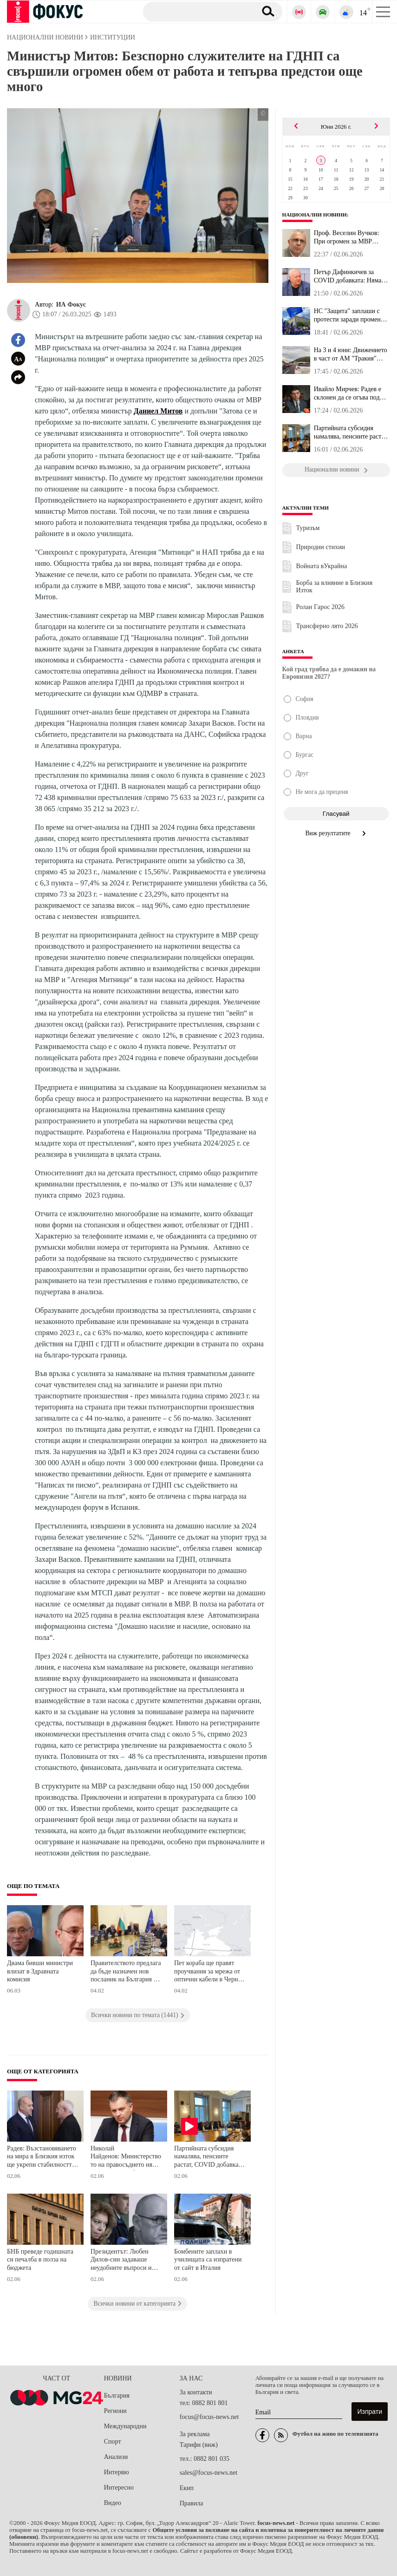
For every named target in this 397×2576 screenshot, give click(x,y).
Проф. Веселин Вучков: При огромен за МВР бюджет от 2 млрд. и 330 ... (351, 237)
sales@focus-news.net (208, 2472)
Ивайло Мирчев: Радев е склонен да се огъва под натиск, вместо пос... (347, 393)
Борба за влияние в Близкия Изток (334, 586)
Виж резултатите (336, 833)
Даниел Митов (158, 411)
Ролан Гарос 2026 (320, 606)
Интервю (116, 2472)
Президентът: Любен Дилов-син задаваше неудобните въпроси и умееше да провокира (121, 2261)
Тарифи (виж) (199, 2444)
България (117, 2395)
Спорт (112, 2441)
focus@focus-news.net (209, 2416)
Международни (125, 2426)
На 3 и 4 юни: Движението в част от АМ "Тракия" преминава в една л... (350, 354)
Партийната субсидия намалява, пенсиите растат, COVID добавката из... (351, 432)
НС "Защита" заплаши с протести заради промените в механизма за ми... (352, 315)
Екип (187, 2487)
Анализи (116, 2456)
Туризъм (308, 527)
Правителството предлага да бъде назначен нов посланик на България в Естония (126, 1972)
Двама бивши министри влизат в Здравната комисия (40, 1971)
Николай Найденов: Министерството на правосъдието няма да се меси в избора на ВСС (126, 2157)
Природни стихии (320, 547)
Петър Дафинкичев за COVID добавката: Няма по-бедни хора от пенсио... (350, 276)
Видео (112, 2502)
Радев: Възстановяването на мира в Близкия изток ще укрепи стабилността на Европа (41, 2157)
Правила (191, 2503)
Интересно (119, 2487)
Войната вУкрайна (321, 566)
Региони (115, 2410)
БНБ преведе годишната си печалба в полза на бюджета (40, 2259)
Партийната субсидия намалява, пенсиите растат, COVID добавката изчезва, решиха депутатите (209, 2157)
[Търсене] (196, 11)
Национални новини (314, 214)
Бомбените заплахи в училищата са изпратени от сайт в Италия (207, 2259)
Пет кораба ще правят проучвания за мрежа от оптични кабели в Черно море (207, 1972)
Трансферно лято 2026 (327, 626)
